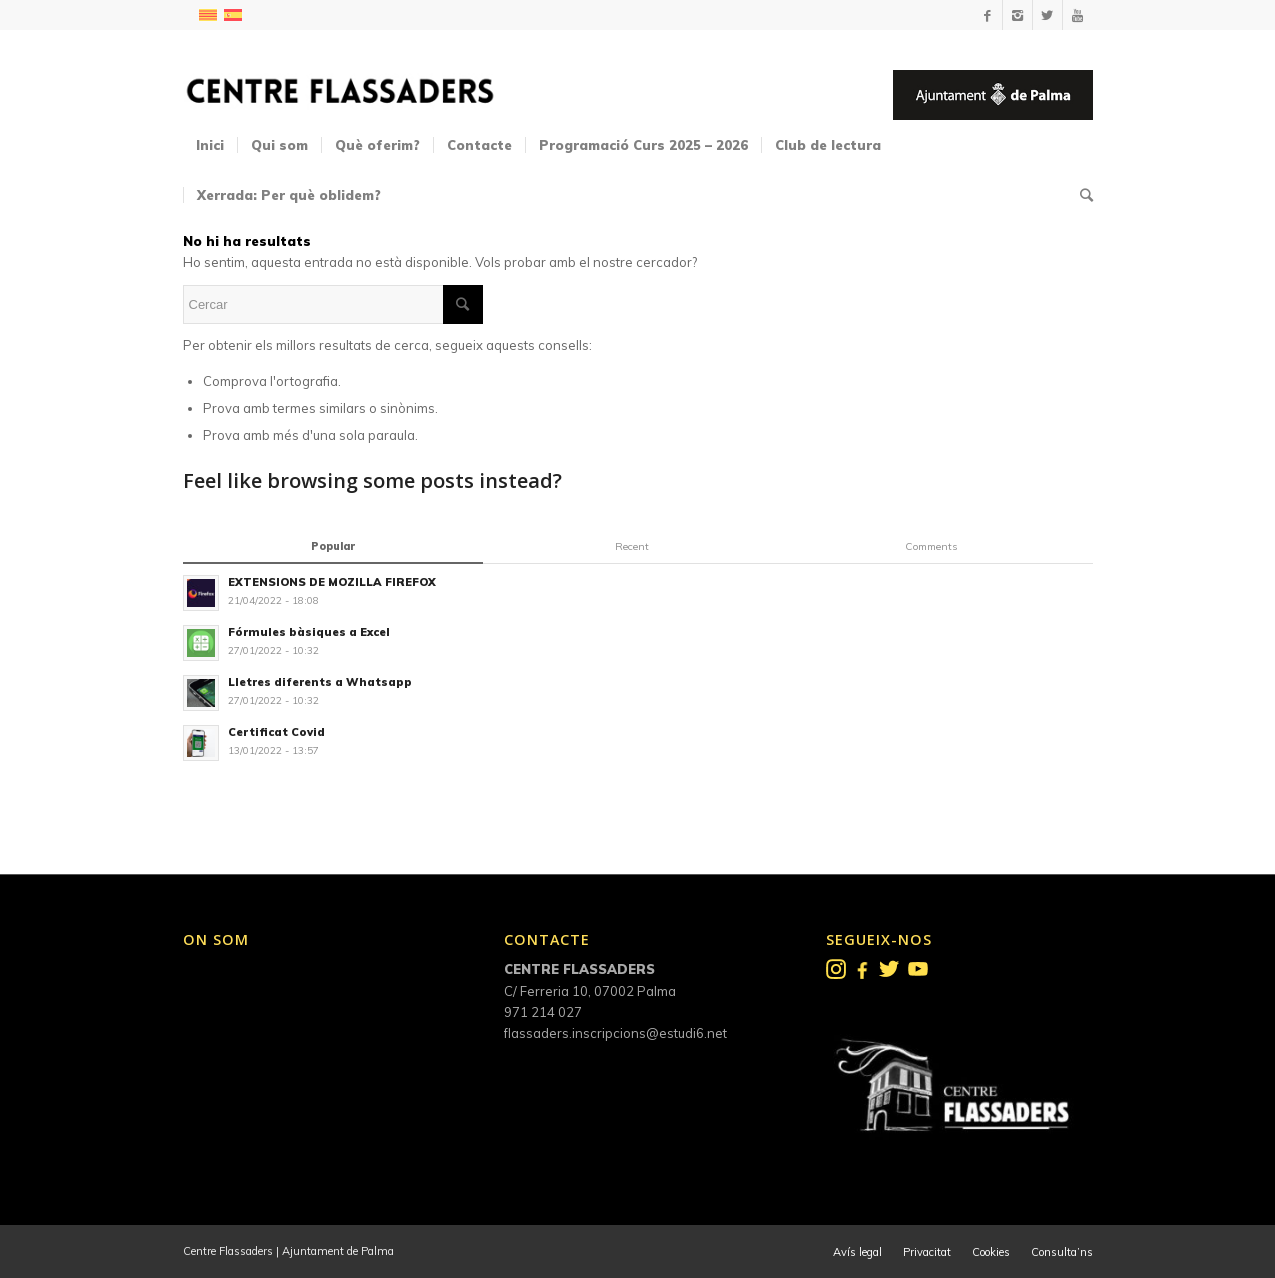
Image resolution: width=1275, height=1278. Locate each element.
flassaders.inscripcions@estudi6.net (615, 1033)
